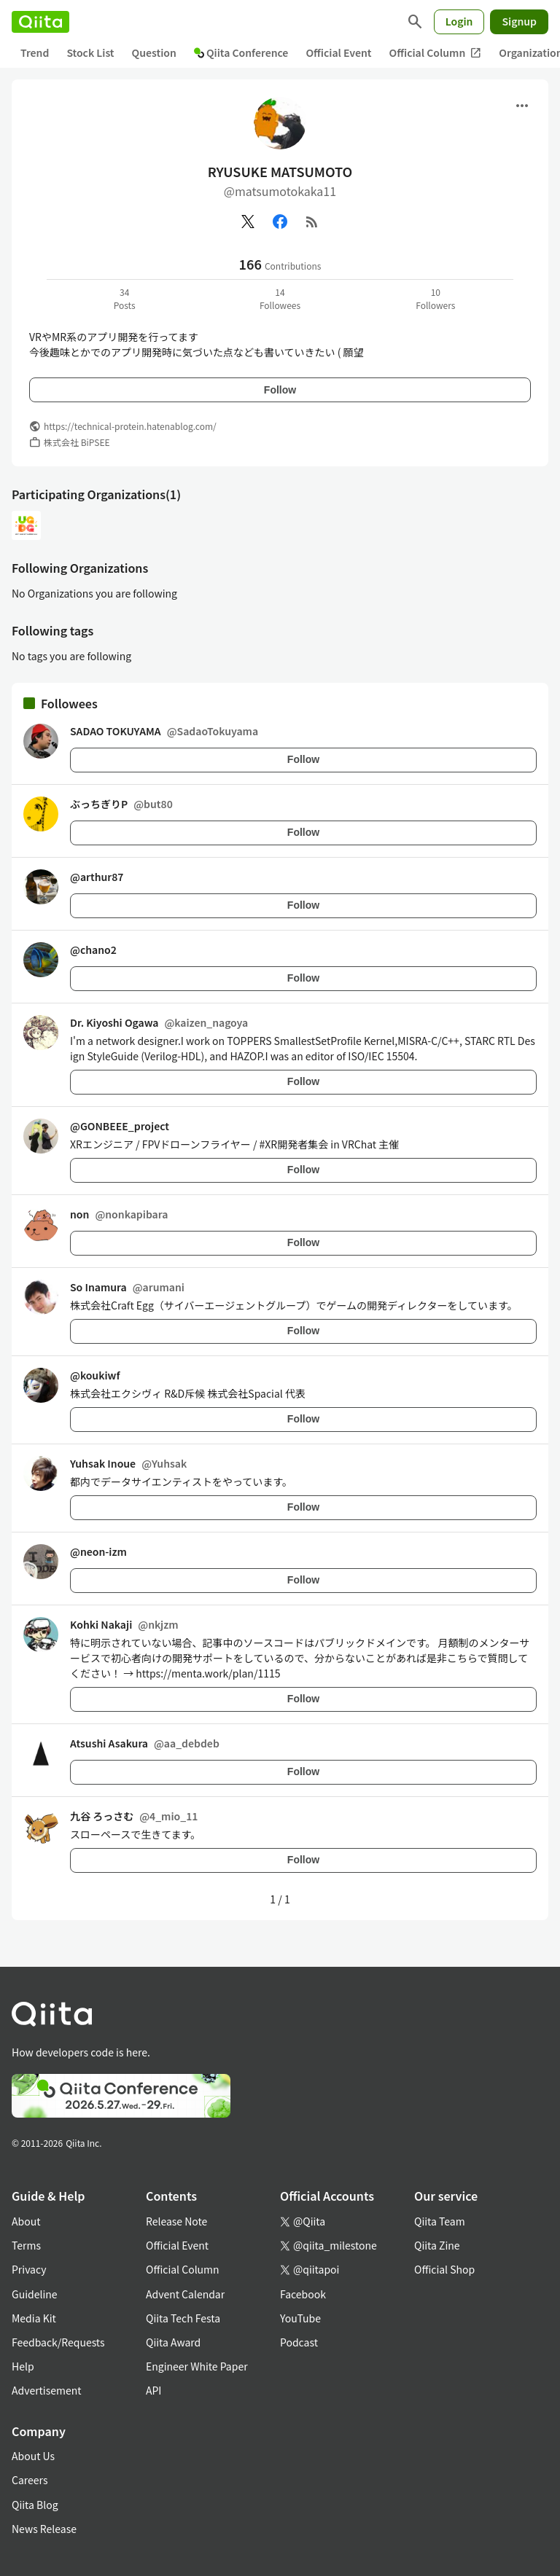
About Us (33, 2455)
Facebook (303, 2294)
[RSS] (312, 221)
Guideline (35, 2294)
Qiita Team (439, 2221)
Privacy (29, 2269)
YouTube (300, 2318)
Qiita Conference (241, 52)
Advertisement (47, 2390)
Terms (26, 2245)
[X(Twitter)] (248, 221)
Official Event (338, 52)
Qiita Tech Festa (183, 2318)
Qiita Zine (437, 2245)
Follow (280, 390)
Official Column (435, 52)
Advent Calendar (185, 2294)
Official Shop (444, 2269)
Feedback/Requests (58, 2342)
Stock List (90, 52)
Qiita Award (173, 2342)
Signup (519, 21)
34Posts (125, 298)
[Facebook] (280, 221)
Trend (34, 52)
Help (23, 2366)
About (26, 2221)
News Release (44, 2528)
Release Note (176, 2221)
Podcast (299, 2342)
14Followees (280, 298)
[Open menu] (522, 105)
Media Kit (34, 2318)
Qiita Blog (35, 2504)
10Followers (435, 298)
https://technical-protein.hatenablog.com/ (130, 426)
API (153, 2390)
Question (154, 52)
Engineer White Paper (197, 2366)
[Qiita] (40, 22)
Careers (29, 2480)
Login (459, 21)
